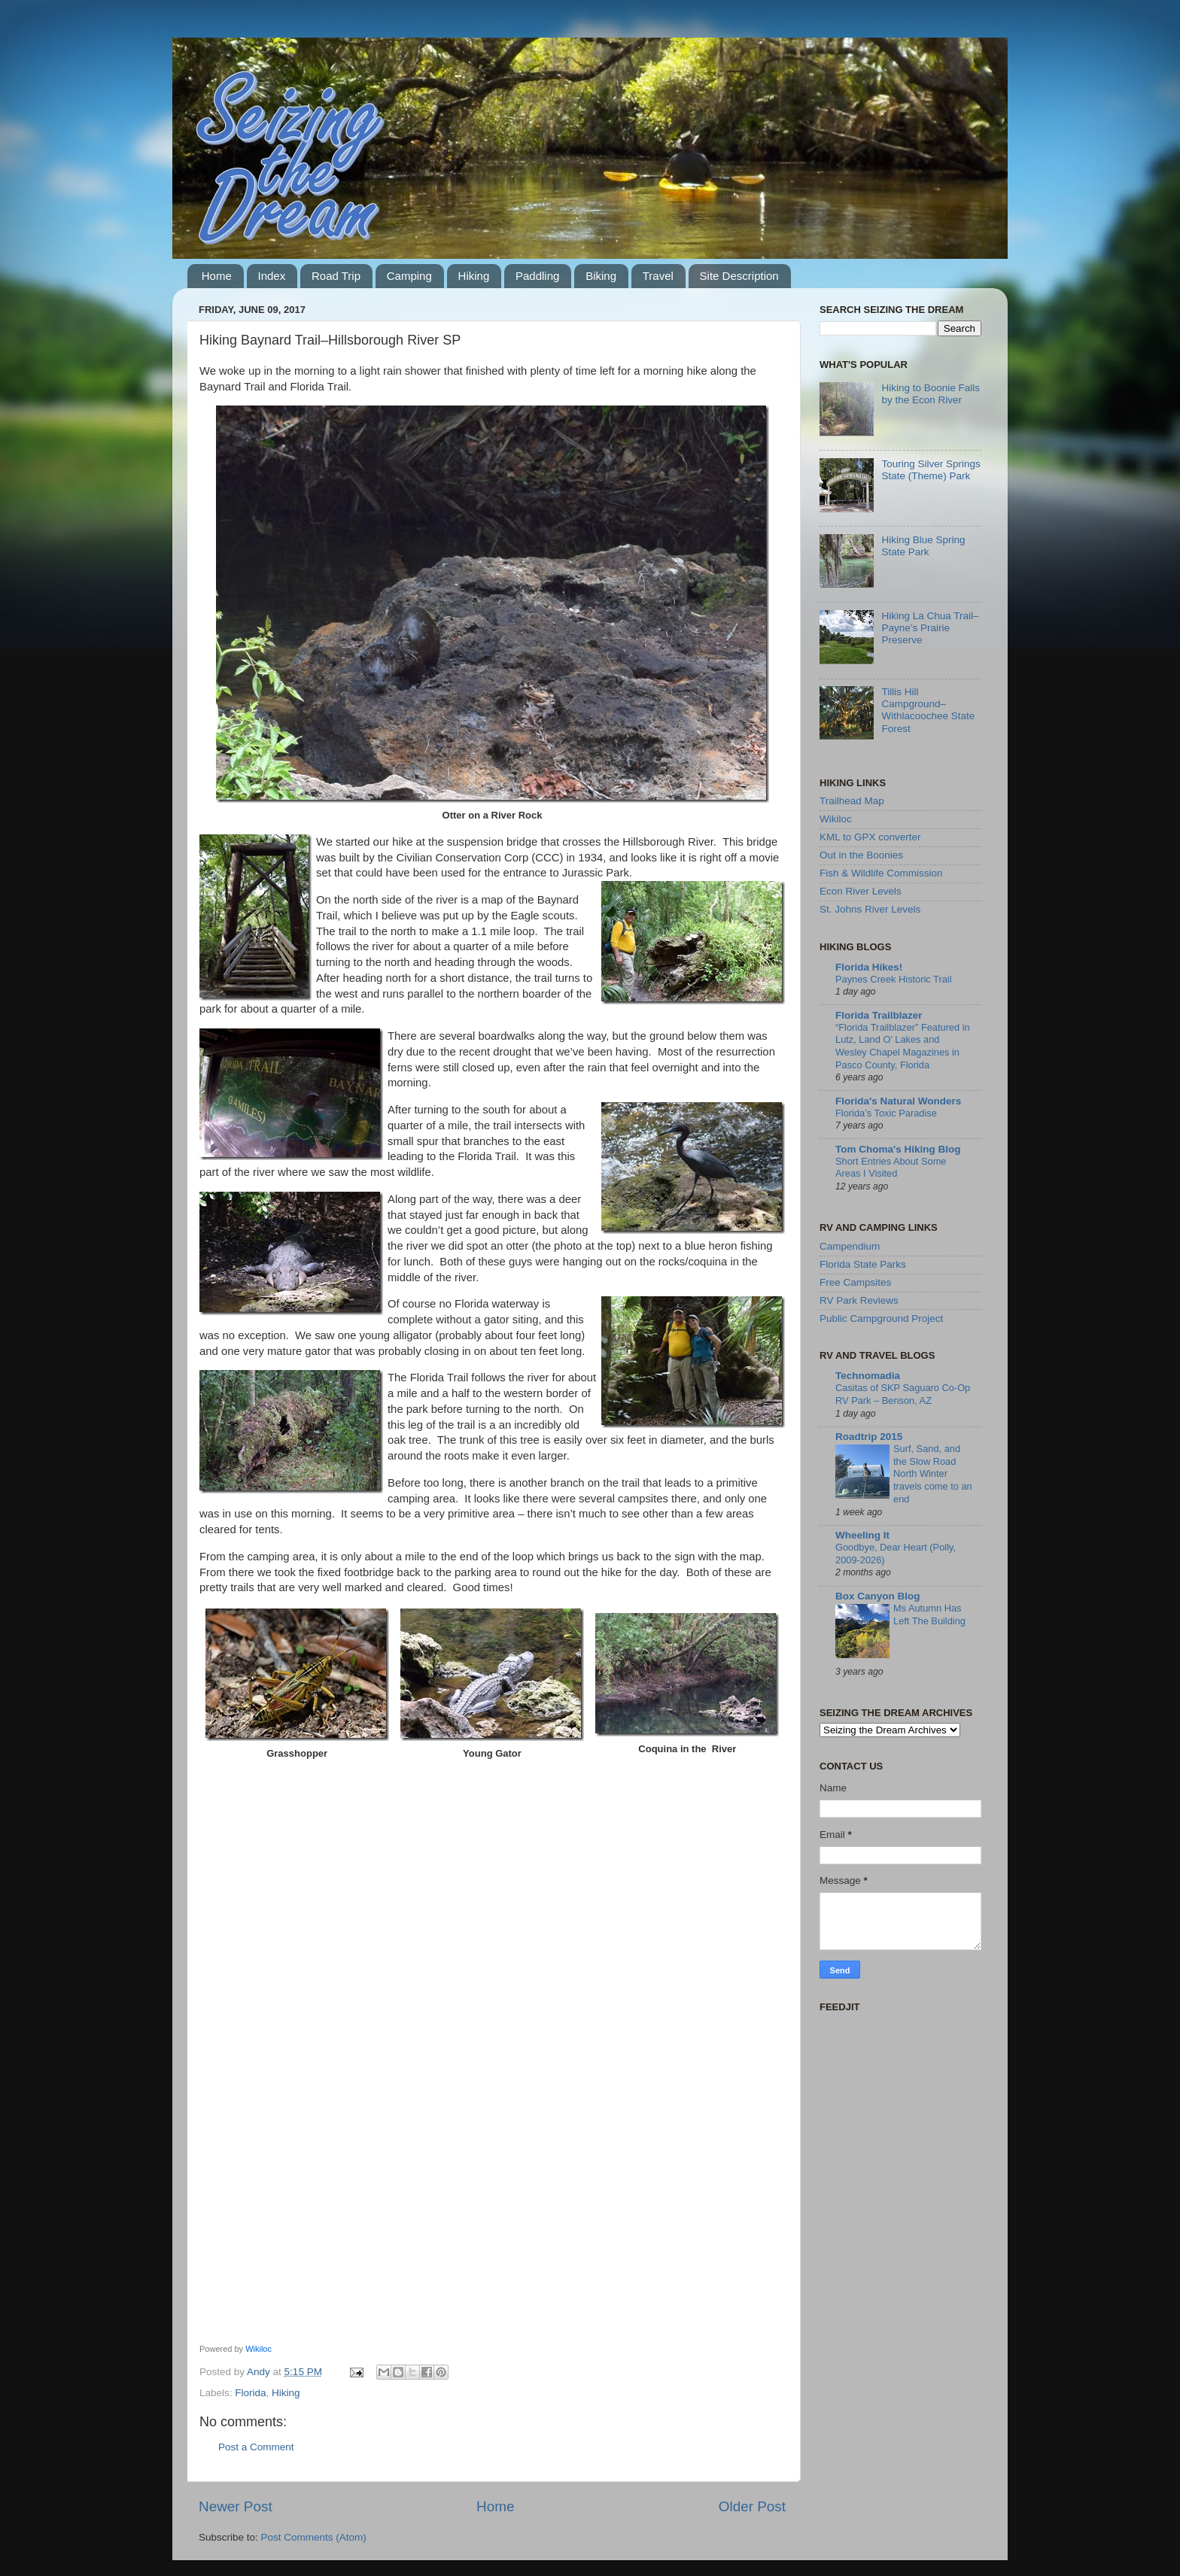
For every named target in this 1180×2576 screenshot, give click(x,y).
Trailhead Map (852, 801)
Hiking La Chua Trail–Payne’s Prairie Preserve (929, 628)
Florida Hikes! (868, 967)
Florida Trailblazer (879, 1015)
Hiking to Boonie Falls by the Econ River (930, 394)
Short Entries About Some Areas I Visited (890, 1168)
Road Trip (336, 275)
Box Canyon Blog (877, 1596)
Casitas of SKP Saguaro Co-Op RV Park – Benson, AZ (902, 1394)
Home (217, 275)
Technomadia (867, 1375)
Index (272, 275)
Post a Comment (256, 2447)
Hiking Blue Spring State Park (923, 545)
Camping (409, 275)
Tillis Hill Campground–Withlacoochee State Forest (928, 710)
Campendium (850, 1246)
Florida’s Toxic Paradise (886, 1113)
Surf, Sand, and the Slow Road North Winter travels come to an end (932, 1474)
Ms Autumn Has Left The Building (929, 1614)
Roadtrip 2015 (868, 1436)
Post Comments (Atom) (313, 2537)
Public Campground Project (881, 1318)
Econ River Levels (861, 891)
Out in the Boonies (861, 855)
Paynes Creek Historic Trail (893, 979)
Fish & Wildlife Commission (881, 873)
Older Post (752, 2506)
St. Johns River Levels (870, 909)
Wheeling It (862, 1535)
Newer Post (235, 2506)
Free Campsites (855, 1282)
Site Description (739, 275)
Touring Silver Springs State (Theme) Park (930, 469)
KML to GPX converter (870, 837)
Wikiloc (258, 2348)
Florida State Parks (863, 1264)
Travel (658, 275)
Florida (250, 2392)
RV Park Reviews (859, 1300)
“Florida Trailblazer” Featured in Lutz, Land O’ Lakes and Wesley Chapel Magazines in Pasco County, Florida (902, 1046)
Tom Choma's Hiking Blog (897, 1149)
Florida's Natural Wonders (898, 1101)
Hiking (474, 275)
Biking (600, 275)
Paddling (537, 275)
